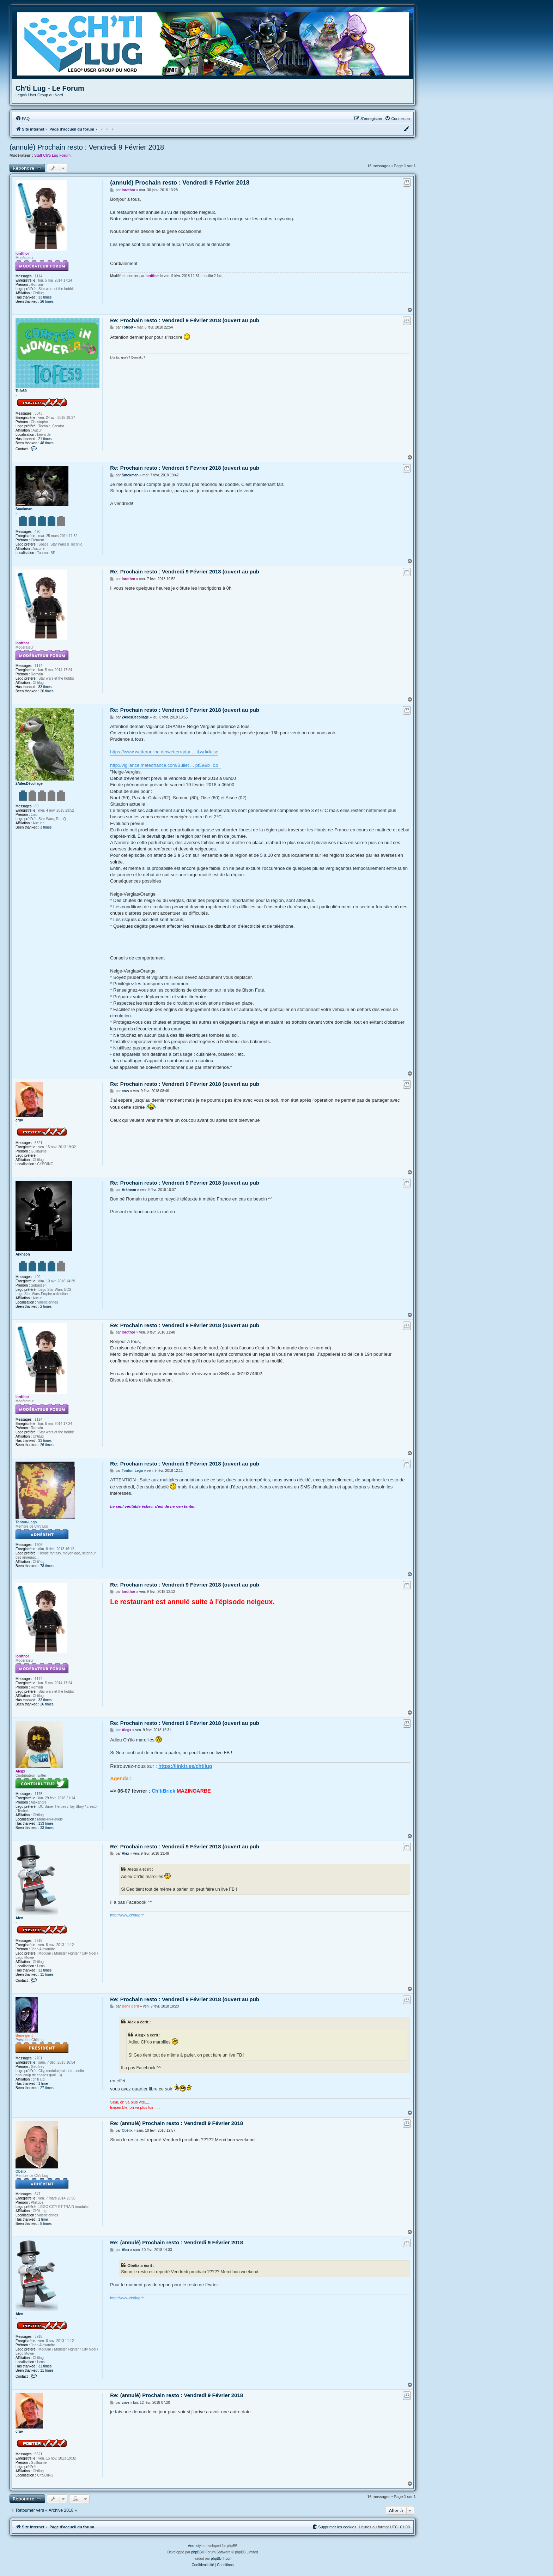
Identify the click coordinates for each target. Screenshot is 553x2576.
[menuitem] (23, 118)
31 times (45, 1970)
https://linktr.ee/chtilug (185, 1766)
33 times (45, 297)
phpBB (196, 2552)
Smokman (24, 509)
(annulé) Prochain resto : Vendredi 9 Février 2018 (87, 147)
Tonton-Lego (26, 1522)
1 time (43, 2084)
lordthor (22, 253)
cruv (19, 1120)
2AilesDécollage (29, 784)
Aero (191, 2546)
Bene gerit (24, 2036)
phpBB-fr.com (221, 2558)
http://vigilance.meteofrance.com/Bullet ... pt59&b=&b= (165, 765)
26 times (47, 301)
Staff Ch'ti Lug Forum (52, 155)
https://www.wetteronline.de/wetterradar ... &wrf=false (164, 751)
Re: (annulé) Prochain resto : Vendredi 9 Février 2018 (176, 2123)
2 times (45, 1306)
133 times (46, 1823)
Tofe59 (21, 391)
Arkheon (23, 1254)
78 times (47, 1566)
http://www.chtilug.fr (127, 1915)
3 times (45, 827)
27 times (47, 2088)
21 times (45, 439)
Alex (19, 1918)
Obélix (21, 2171)
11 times (47, 1974)
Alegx (20, 1771)
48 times (47, 443)
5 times (45, 2224)
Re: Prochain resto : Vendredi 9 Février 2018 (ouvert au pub (184, 320)
